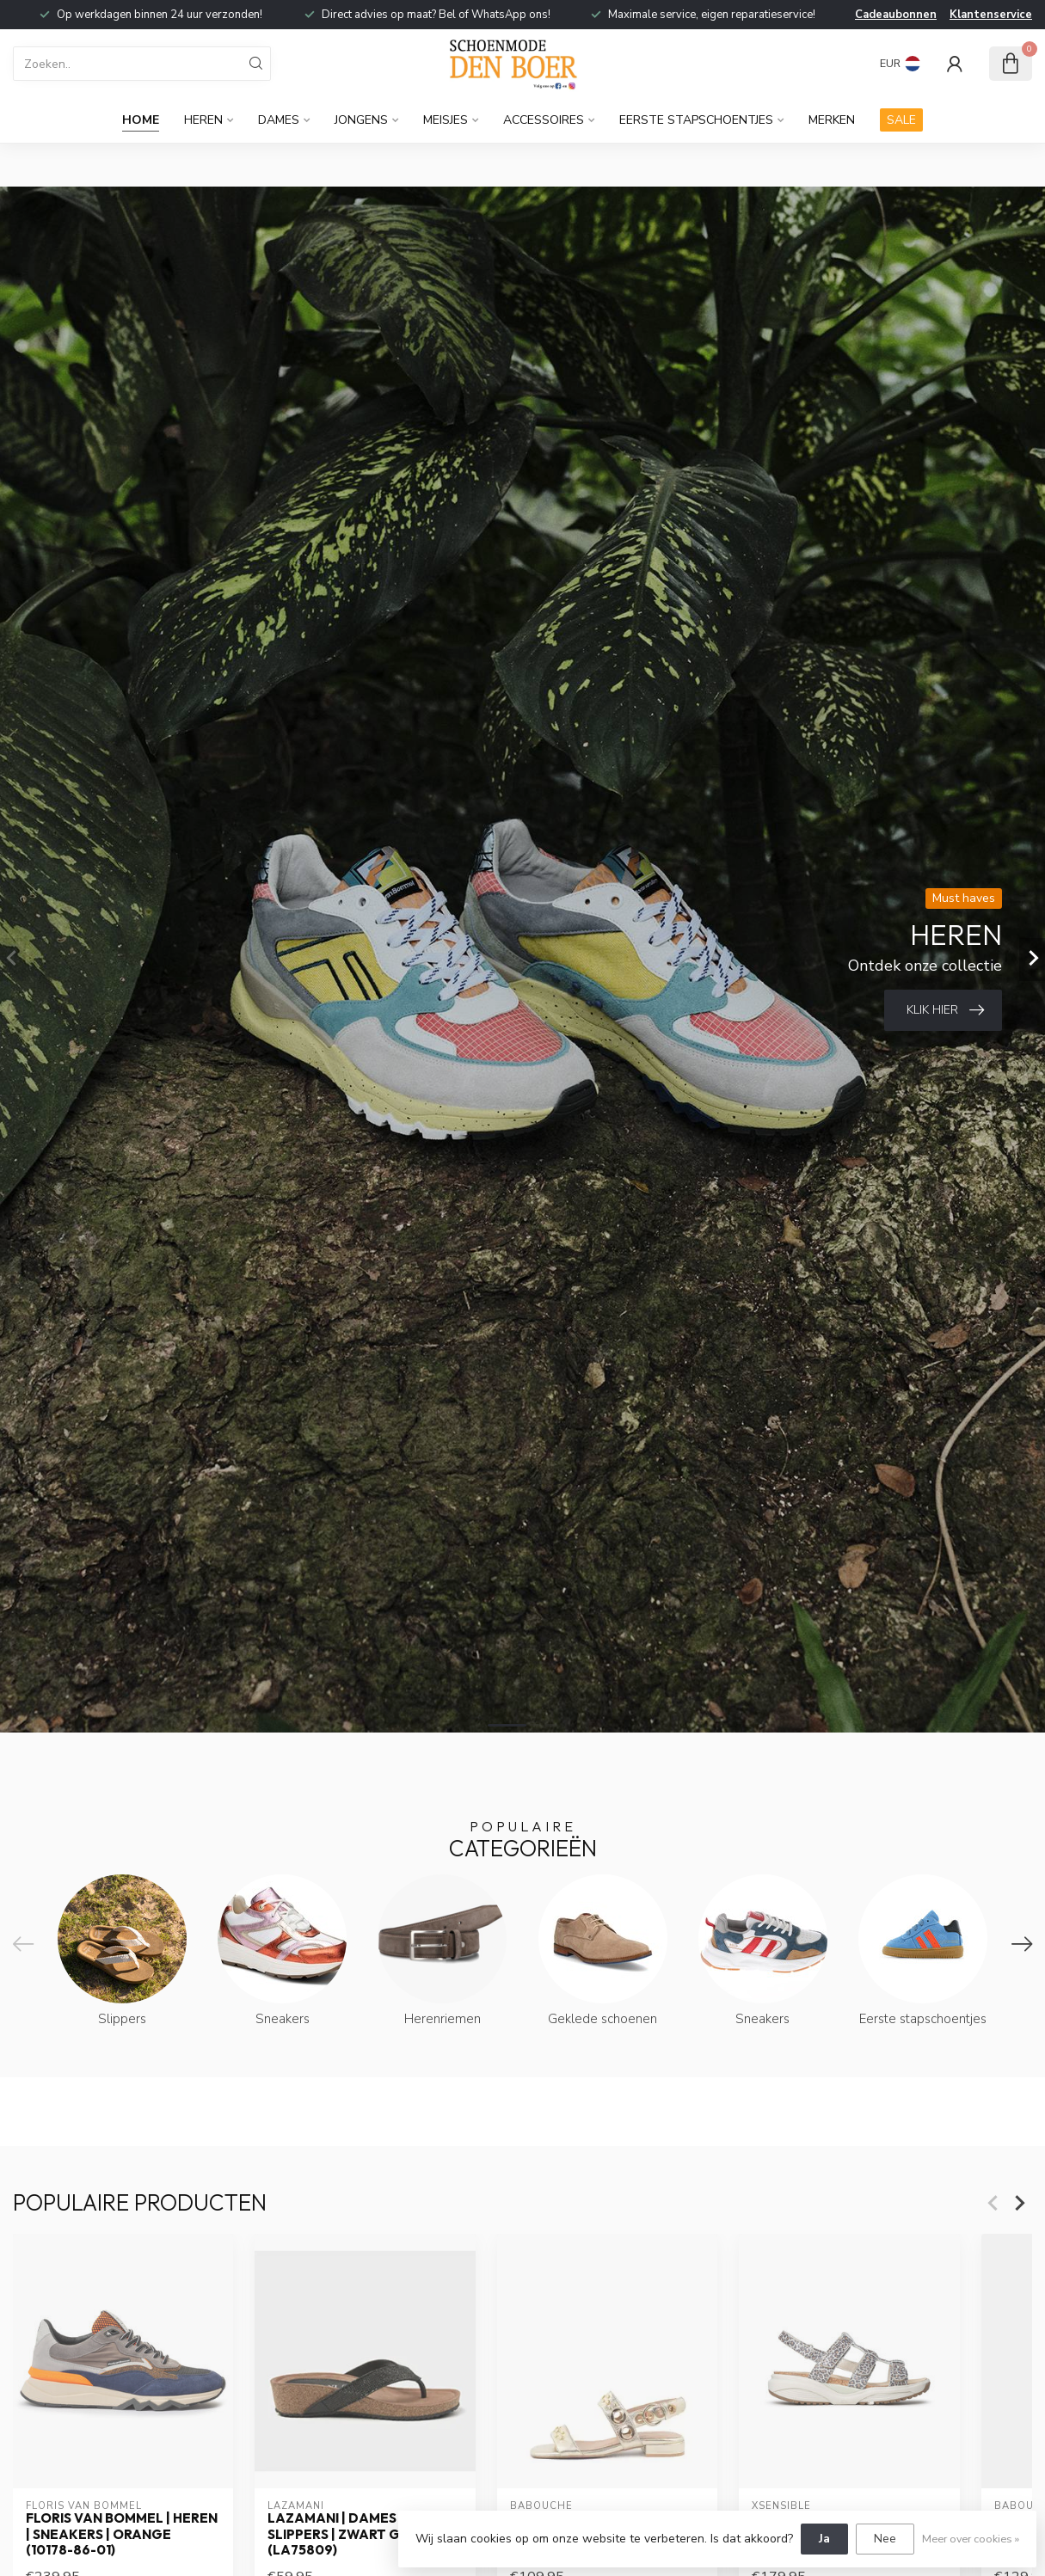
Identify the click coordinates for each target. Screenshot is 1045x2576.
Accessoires (543, 120)
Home (140, 120)
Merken (831, 120)
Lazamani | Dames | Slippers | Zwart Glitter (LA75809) (357, 2534)
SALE (901, 120)
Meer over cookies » (970, 2538)
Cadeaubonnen (896, 14)
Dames (278, 120)
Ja (824, 2538)
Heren (203, 120)
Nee (885, 2538)
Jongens (361, 120)
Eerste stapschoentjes (696, 120)
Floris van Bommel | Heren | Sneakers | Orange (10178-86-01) (122, 2534)
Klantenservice (991, 14)
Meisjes (445, 120)
